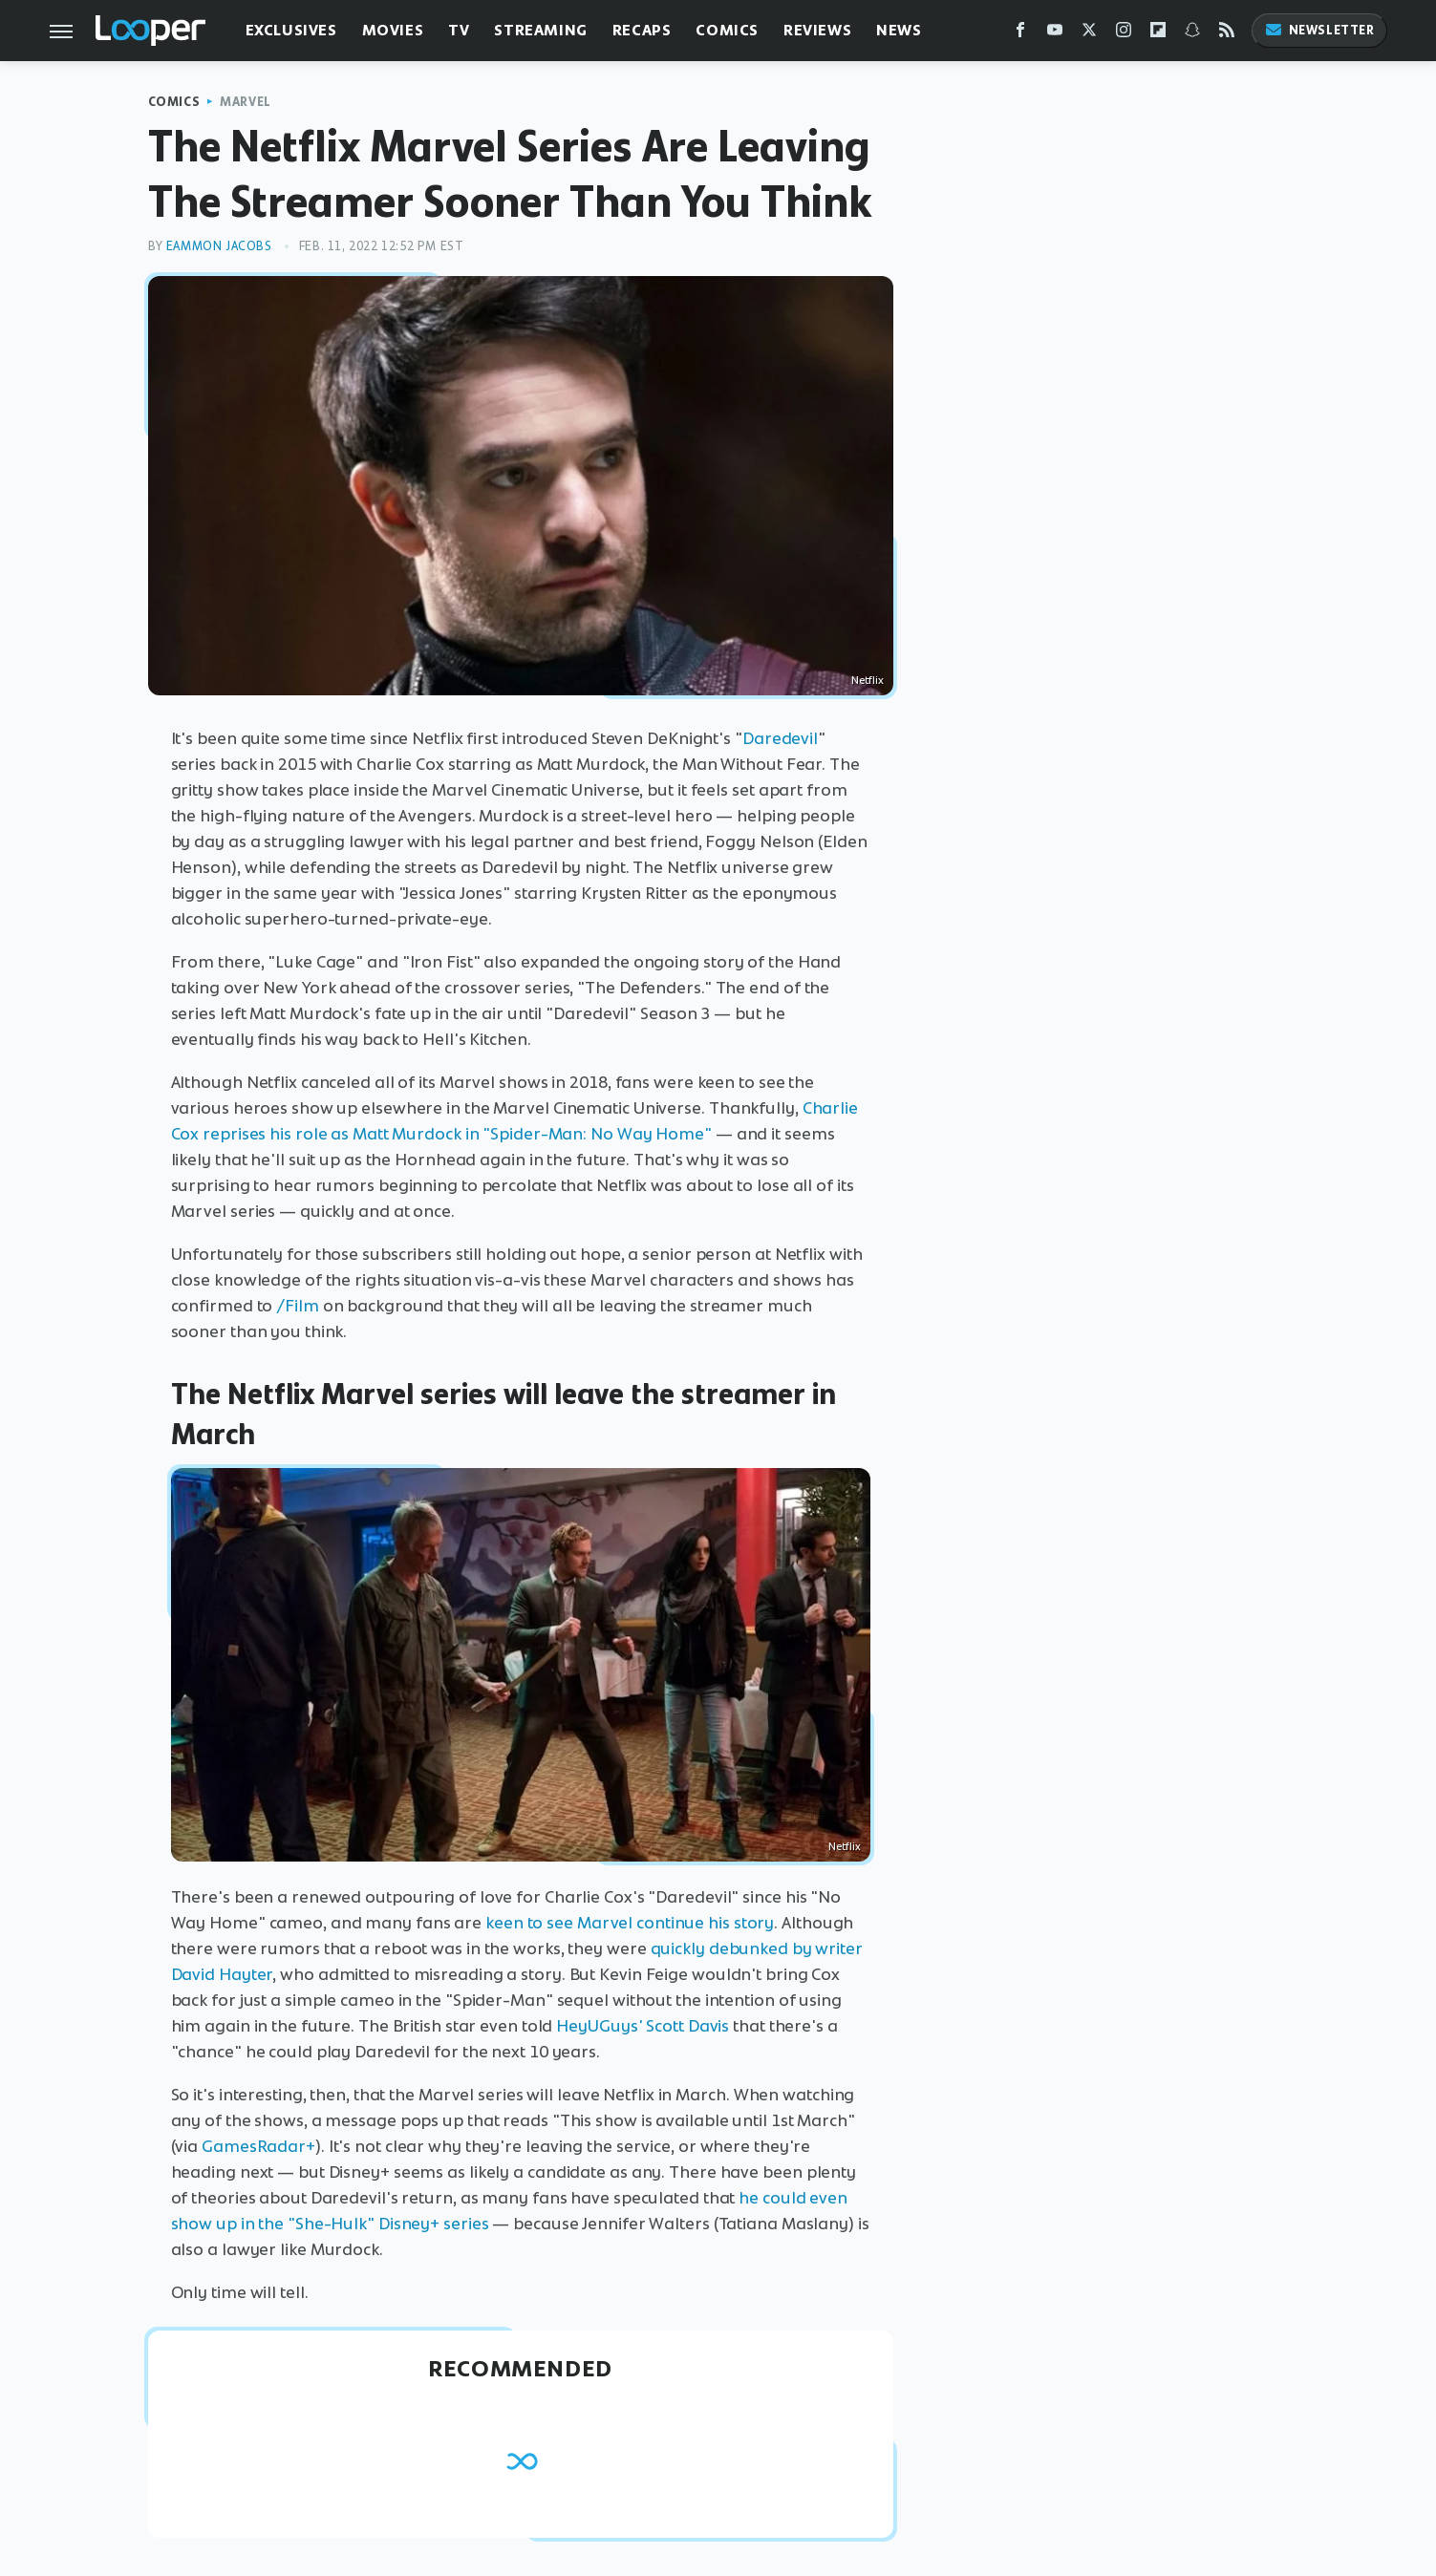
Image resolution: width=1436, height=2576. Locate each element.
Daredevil (780, 738)
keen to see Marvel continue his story (629, 1922)
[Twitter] (1089, 34)
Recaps (642, 30)
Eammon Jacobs (219, 246)
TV (458, 30)
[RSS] (1226, 34)
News (898, 30)
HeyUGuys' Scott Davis (642, 2025)
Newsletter (1319, 30)
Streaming (540, 30)
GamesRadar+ (258, 2146)
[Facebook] (1020, 34)
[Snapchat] (1192, 34)
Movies (393, 30)
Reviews (817, 30)
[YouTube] (1054, 34)
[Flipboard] (1158, 34)
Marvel (245, 102)
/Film (297, 1305)
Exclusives (291, 30)
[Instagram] (1123, 34)
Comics (727, 30)
